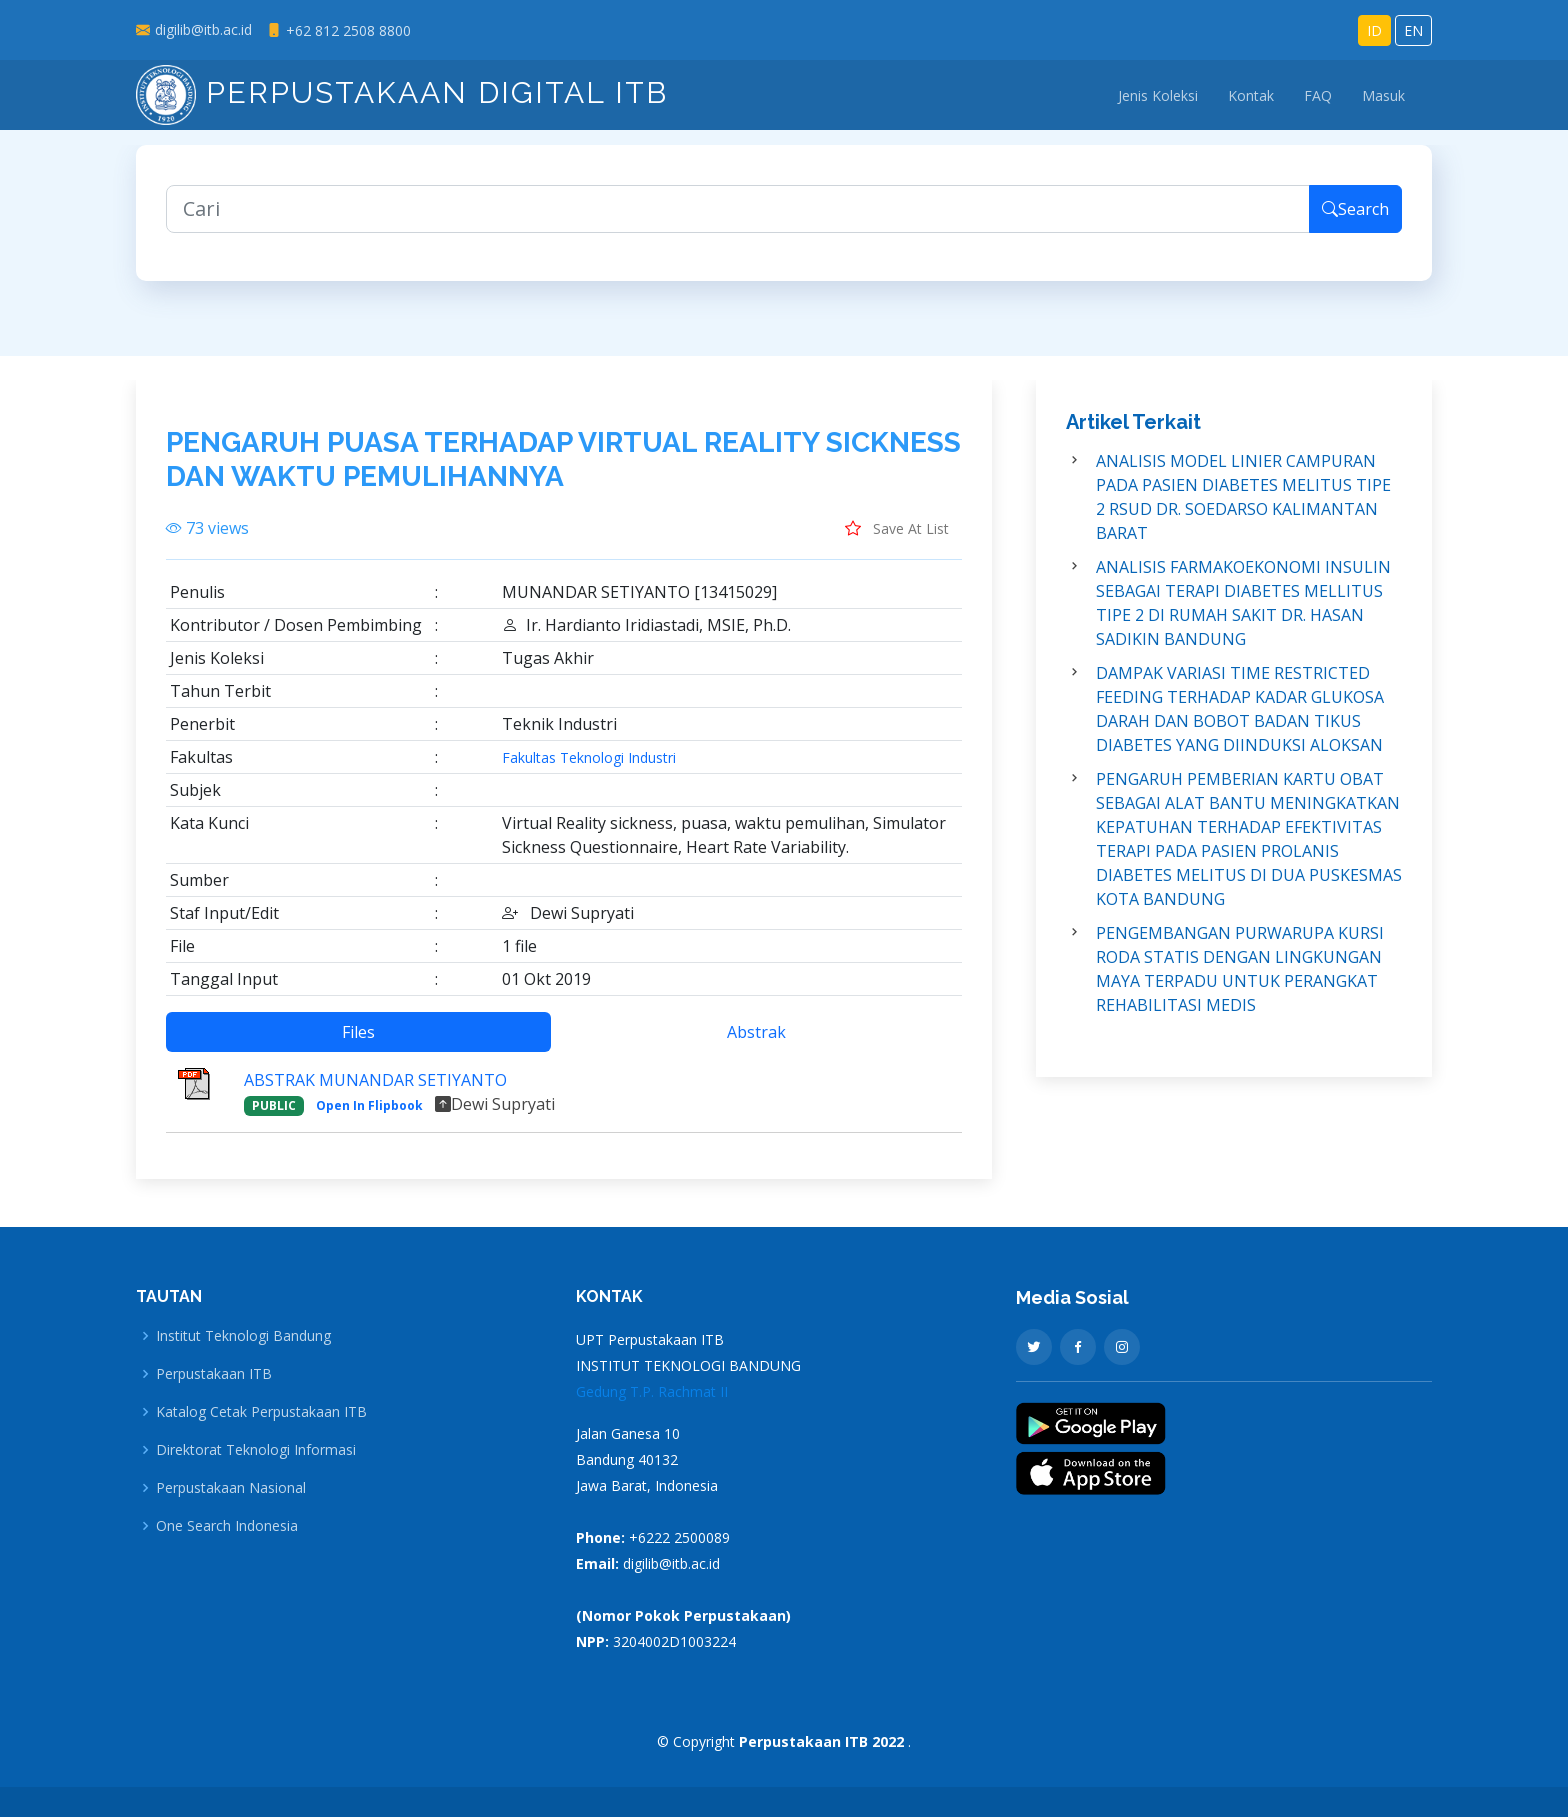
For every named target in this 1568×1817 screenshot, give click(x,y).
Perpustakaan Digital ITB (402, 92)
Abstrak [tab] (756, 1047)
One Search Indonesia (227, 1526)
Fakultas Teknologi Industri (589, 773)
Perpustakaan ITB (214, 1374)
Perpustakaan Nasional (231, 1488)
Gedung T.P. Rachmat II (652, 1391)
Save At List (897, 543)
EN (1413, 30)
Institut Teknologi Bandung (243, 1336)
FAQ (1318, 95)
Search (1355, 224)
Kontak (1251, 95)
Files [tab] (358, 1047)
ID (1374, 30)
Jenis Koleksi (1158, 95)
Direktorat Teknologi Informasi (256, 1450)
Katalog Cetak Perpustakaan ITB (261, 1412)
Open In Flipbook (369, 1120)
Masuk (1383, 95)
